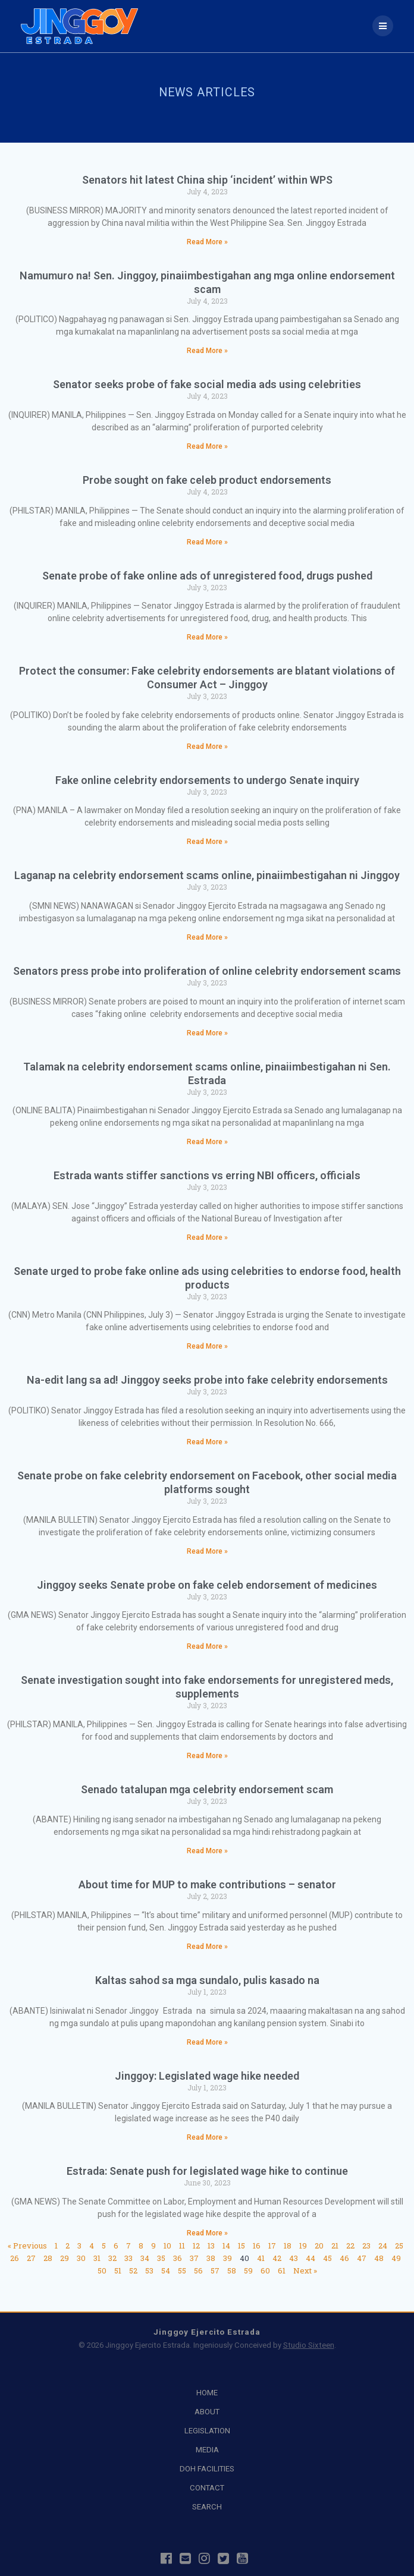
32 (112, 2258)
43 (293, 2258)
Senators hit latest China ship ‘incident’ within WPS (207, 180)
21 (334, 2245)
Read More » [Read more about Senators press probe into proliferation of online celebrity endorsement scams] (207, 1033)
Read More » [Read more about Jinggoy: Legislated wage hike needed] (207, 2137)
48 (379, 2258)
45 (327, 2258)
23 (366, 2245)
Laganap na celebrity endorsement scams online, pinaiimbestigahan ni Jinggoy (207, 875)
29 (64, 2258)
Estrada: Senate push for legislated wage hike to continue (207, 2171)
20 (319, 2245)
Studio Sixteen (308, 2345)
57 (215, 2270)
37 (194, 2258)
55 (182, 2270)
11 (182, 2245)
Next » (305, 2270)
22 (350, 2245)
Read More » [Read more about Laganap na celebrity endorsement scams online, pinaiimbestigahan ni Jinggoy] (207, 937)
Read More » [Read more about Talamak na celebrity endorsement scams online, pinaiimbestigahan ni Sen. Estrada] (207, 1142)
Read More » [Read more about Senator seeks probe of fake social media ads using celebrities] (207, 446)
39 (227, 2258)
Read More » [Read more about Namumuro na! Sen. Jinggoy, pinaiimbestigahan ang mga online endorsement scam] (207, 351)
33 (128, 2258)
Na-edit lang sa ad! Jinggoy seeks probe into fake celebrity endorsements (207, 1380)
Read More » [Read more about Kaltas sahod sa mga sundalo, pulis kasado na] (207, 2042)
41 (261, 2258)
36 (177, 2258)
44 (310, 2258)
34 (144, 2258)
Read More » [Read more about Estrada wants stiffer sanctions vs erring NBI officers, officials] (207, 1237)
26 (14, 2258)
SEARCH (207, 2506)
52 (133, 2270)
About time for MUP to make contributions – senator (207, 1884)
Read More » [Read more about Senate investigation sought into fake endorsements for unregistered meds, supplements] (207, 1756)
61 (282, 2270)
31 (97, 2258)
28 (47, 2258)
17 (272, 2245)
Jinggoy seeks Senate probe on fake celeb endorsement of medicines (207, 1585)
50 (102, 2270)
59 (248, 2270)
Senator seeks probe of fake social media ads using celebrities (207, 384)
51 (117, 2270)
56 (198, 2270)
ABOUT (207, 2411)
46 (344, 2258)
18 (287, 2245)
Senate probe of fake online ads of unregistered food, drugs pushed (207, 575)
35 (161, 2258)
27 (31, 2258)
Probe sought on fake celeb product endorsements (207, 480)
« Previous (27, 2245)
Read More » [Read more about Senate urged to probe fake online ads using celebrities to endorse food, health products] (207, 1346)
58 (231, 2270)
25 (399, 2245)
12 (196, 2245)
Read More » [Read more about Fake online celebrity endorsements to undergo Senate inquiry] (207, 841)
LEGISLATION (207, 2430)
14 (226, 2245)
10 (167, 2245)
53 (149, 2270)
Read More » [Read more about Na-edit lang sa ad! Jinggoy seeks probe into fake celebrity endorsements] (207, 1442)
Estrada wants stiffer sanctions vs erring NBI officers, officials (207, 1175)
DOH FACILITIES (207, 2468)
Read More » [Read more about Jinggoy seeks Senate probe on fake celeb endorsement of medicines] (207, 1646)
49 (396, 2258)
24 (382, 2245)
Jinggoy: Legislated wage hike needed (207, 2076)
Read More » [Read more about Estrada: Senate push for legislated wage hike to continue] (207, 2233)
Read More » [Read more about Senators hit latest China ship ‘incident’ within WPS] (207, 242)
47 (361, 2258)
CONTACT (207, 2487)
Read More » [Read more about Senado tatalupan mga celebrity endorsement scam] (207, 1851)
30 (81, 2258)
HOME (207, 2392)
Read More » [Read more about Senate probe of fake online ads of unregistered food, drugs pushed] (207, 637)
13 (211, 2245)
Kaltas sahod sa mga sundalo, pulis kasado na (207, 1980)
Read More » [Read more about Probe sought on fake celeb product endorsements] (207, 542)
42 (276, 2258)
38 (210, 2258)
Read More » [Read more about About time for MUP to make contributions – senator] (207, 1946)
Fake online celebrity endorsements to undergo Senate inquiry (207, 780)
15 (241, 2245)
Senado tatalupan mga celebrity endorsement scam (207, 1789)
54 (165, 2270)
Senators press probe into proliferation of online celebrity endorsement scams (207, 971)
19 (303, 2245)
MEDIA (207, 2449)
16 (257, 2245)
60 (265, 2270)
